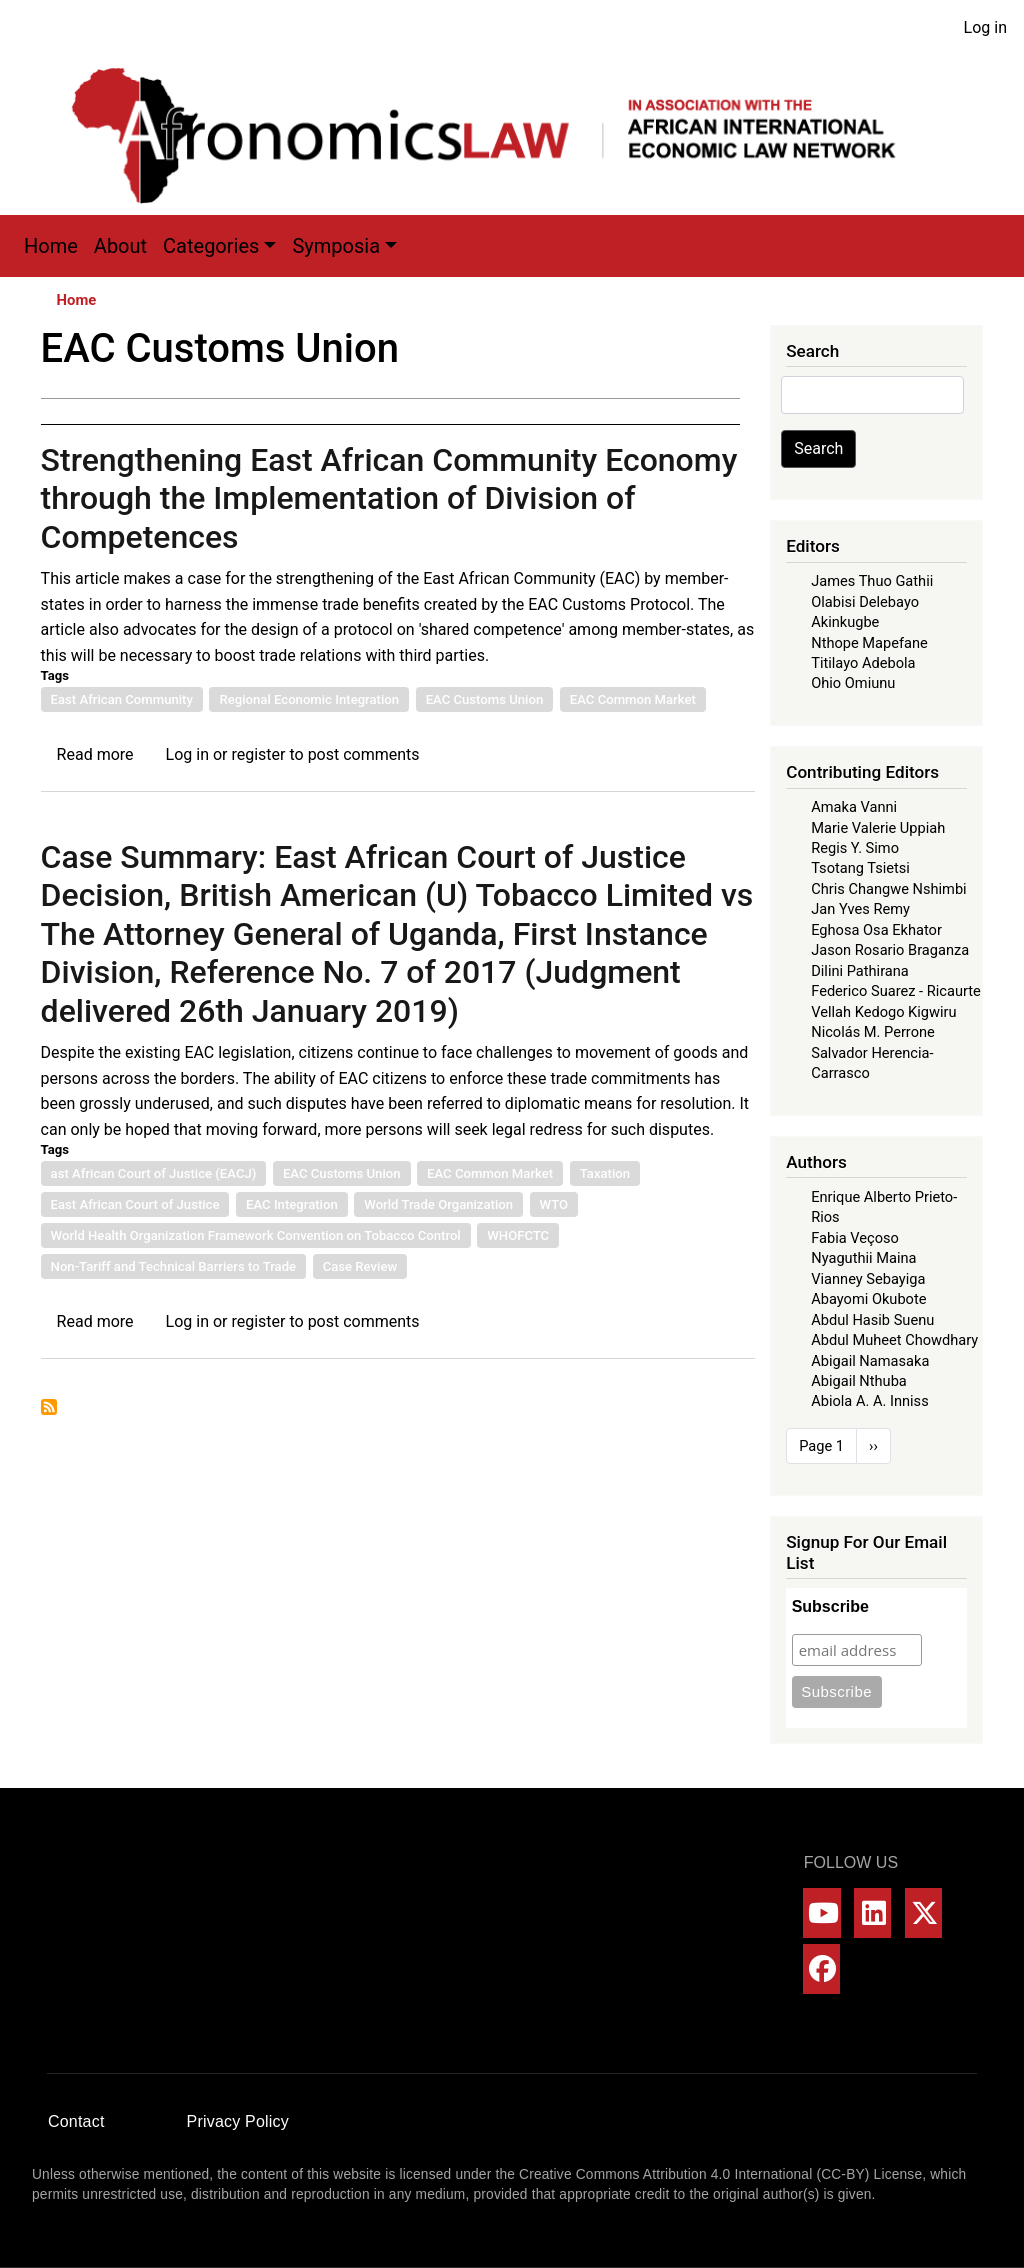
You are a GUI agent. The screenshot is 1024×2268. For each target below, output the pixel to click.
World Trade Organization (438, 1204)
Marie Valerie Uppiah (878, 828)
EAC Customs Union (485, 699)
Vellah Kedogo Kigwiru (883, 1012)
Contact (76, 2121)
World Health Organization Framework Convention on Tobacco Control (256, 1235)
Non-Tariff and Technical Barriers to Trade (174, 1266)
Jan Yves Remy (860, 909)
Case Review (360, 1266)
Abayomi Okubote (868, 1299)
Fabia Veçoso (855, 1238)
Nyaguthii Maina (863, 1258)
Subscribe (830, 1606)
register (258, 754)
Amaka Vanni (854, 807)
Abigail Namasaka (870, 1361)
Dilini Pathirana (860, 971)
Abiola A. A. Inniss (870, 1401)
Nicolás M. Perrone (873, 1032)
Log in (985, 27)
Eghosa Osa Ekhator (876, 930)
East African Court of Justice (135, 1204)
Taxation (605, 1173)
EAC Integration (292, 1204)
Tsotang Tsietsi (860, 868)
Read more (95, 754)
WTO (554, 1204)
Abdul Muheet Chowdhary (894, 1340)
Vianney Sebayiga (868, 1279)
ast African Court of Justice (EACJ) (154, 1173)
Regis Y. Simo (855, 848)
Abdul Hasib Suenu (872, 1320)
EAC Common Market (633, 699)
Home (51, 246)
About (120, 246)
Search (818, 448)
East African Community (122, 699)
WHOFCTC (518, 1235)
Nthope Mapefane (869, 643)
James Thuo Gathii (872, 581)
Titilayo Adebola (863, 663)
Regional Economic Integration (309, 699)
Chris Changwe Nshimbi (888, 889)
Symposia (336, 246)
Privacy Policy (238, 2121)
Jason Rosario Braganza (890, 950)
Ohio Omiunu (853, 683)
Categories (211, 246)
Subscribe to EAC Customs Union (49, 1407)
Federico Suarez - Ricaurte (896, 991)
